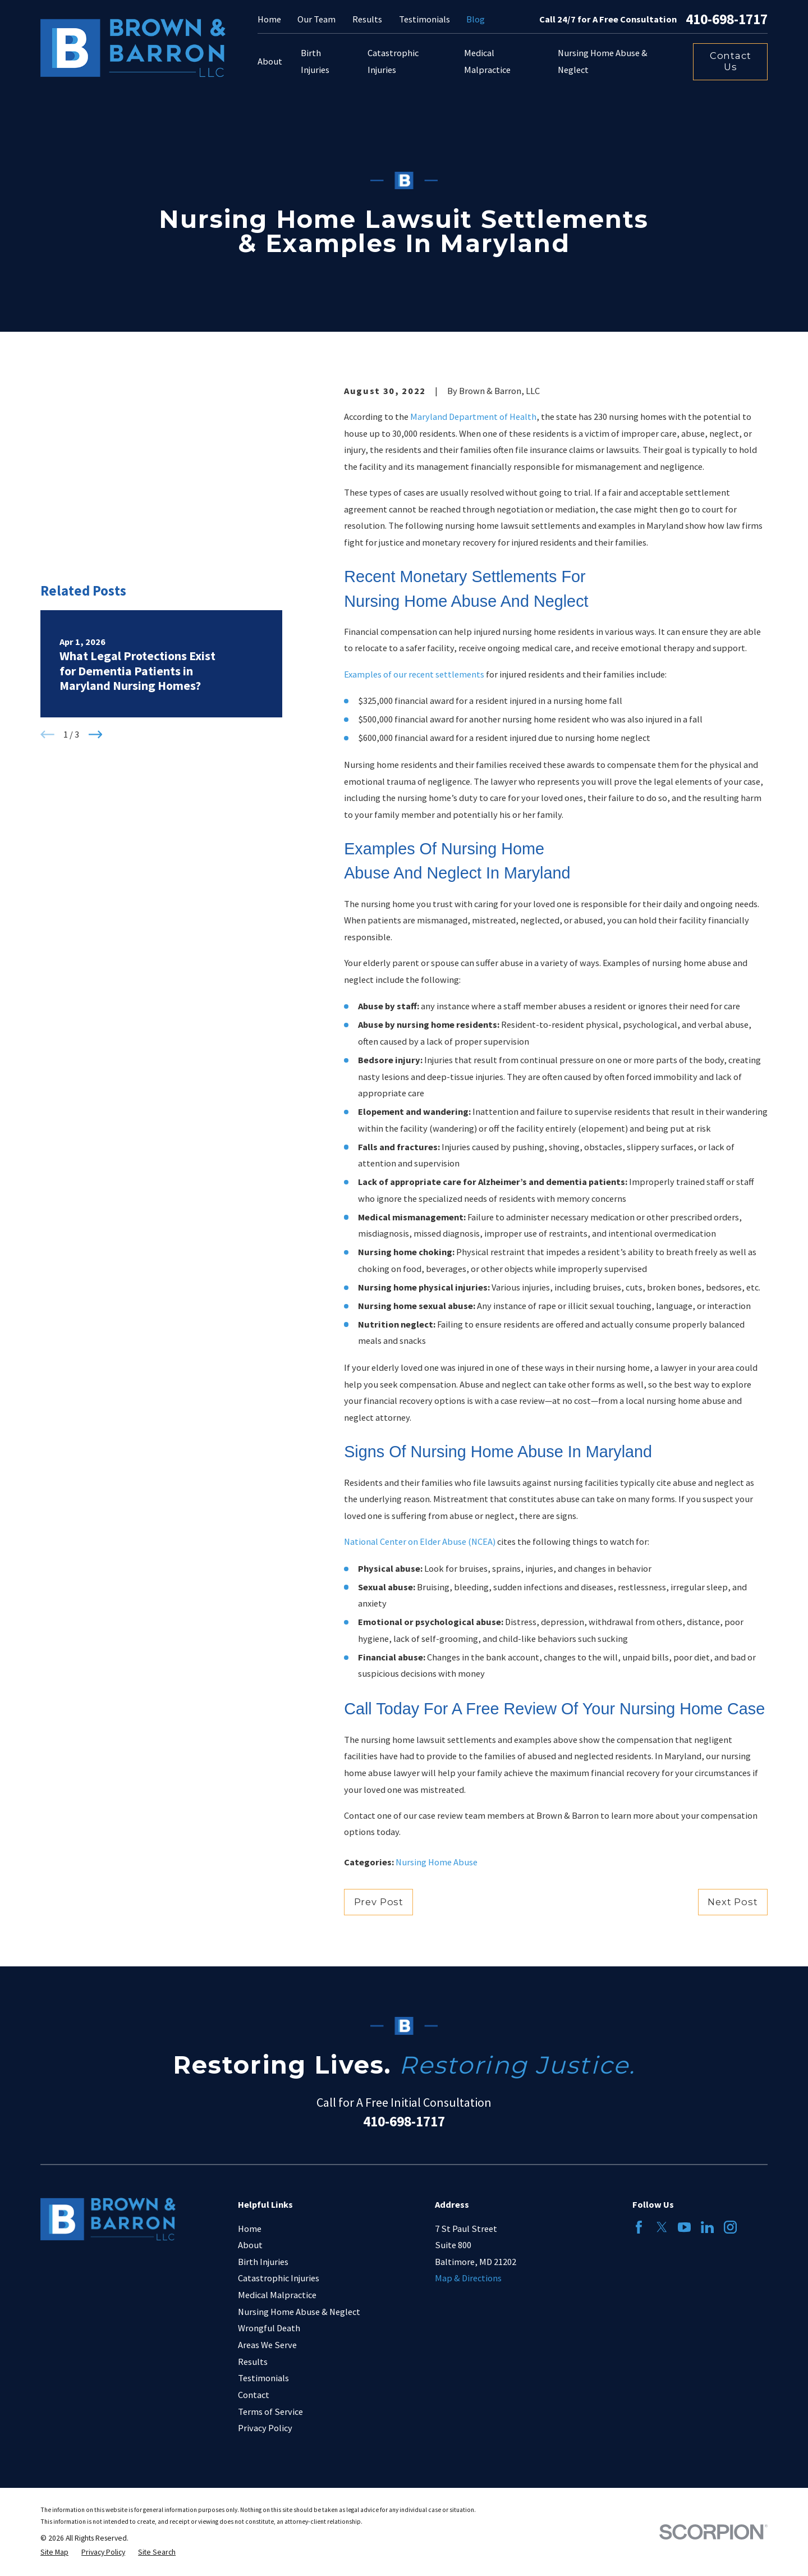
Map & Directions (468, 2278)
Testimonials (424, 19)
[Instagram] (730, 2227)
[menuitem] (54, 2553)
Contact (253, 2394)
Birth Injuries (263, 2261)
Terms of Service (270, 2411)
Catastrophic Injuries (278, 2278)
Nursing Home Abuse (437, 1862)
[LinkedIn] (707, 2227)
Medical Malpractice (277, 2294)
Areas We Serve (267, 2344)
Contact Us (730, 61)
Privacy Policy (265, 2427)
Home (269, 19)
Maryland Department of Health (473, 416)
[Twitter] (661, 2227)
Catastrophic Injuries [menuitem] (393, 61)
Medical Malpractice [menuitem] (487, 61)
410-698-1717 (727, 19)
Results (367, 19)
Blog (475, 19)
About (250, 2244)
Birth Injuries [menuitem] (315, 61)
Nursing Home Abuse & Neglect (299, 2311)
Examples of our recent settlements (414, 674)
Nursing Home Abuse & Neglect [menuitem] (603, 61)
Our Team (316, 19)
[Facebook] (638, 2227)
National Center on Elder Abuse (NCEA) (419, 1541)
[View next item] (96, 590)
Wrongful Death (269, 2328)
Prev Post (378, 1901)
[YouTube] (684, 2227)
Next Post (733, 1901)
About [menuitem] (270, 61)
